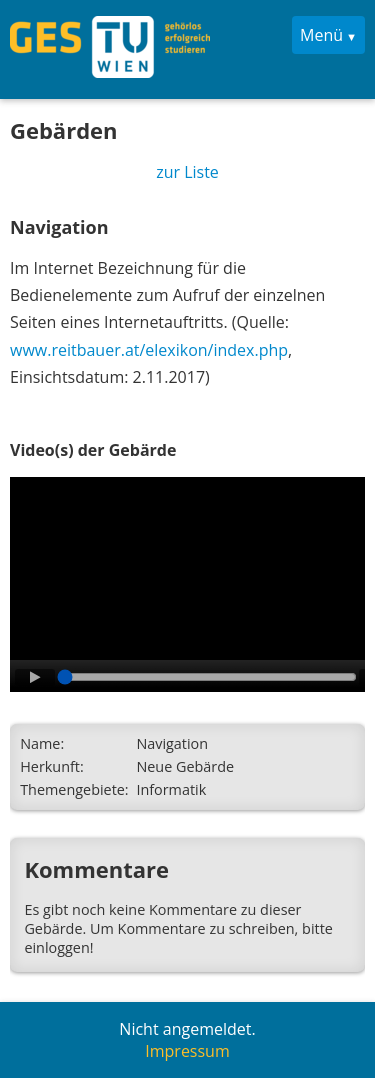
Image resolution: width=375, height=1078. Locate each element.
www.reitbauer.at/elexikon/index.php (149, 350)
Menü (321, 35)
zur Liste (187, 172)
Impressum (187, 1051)
